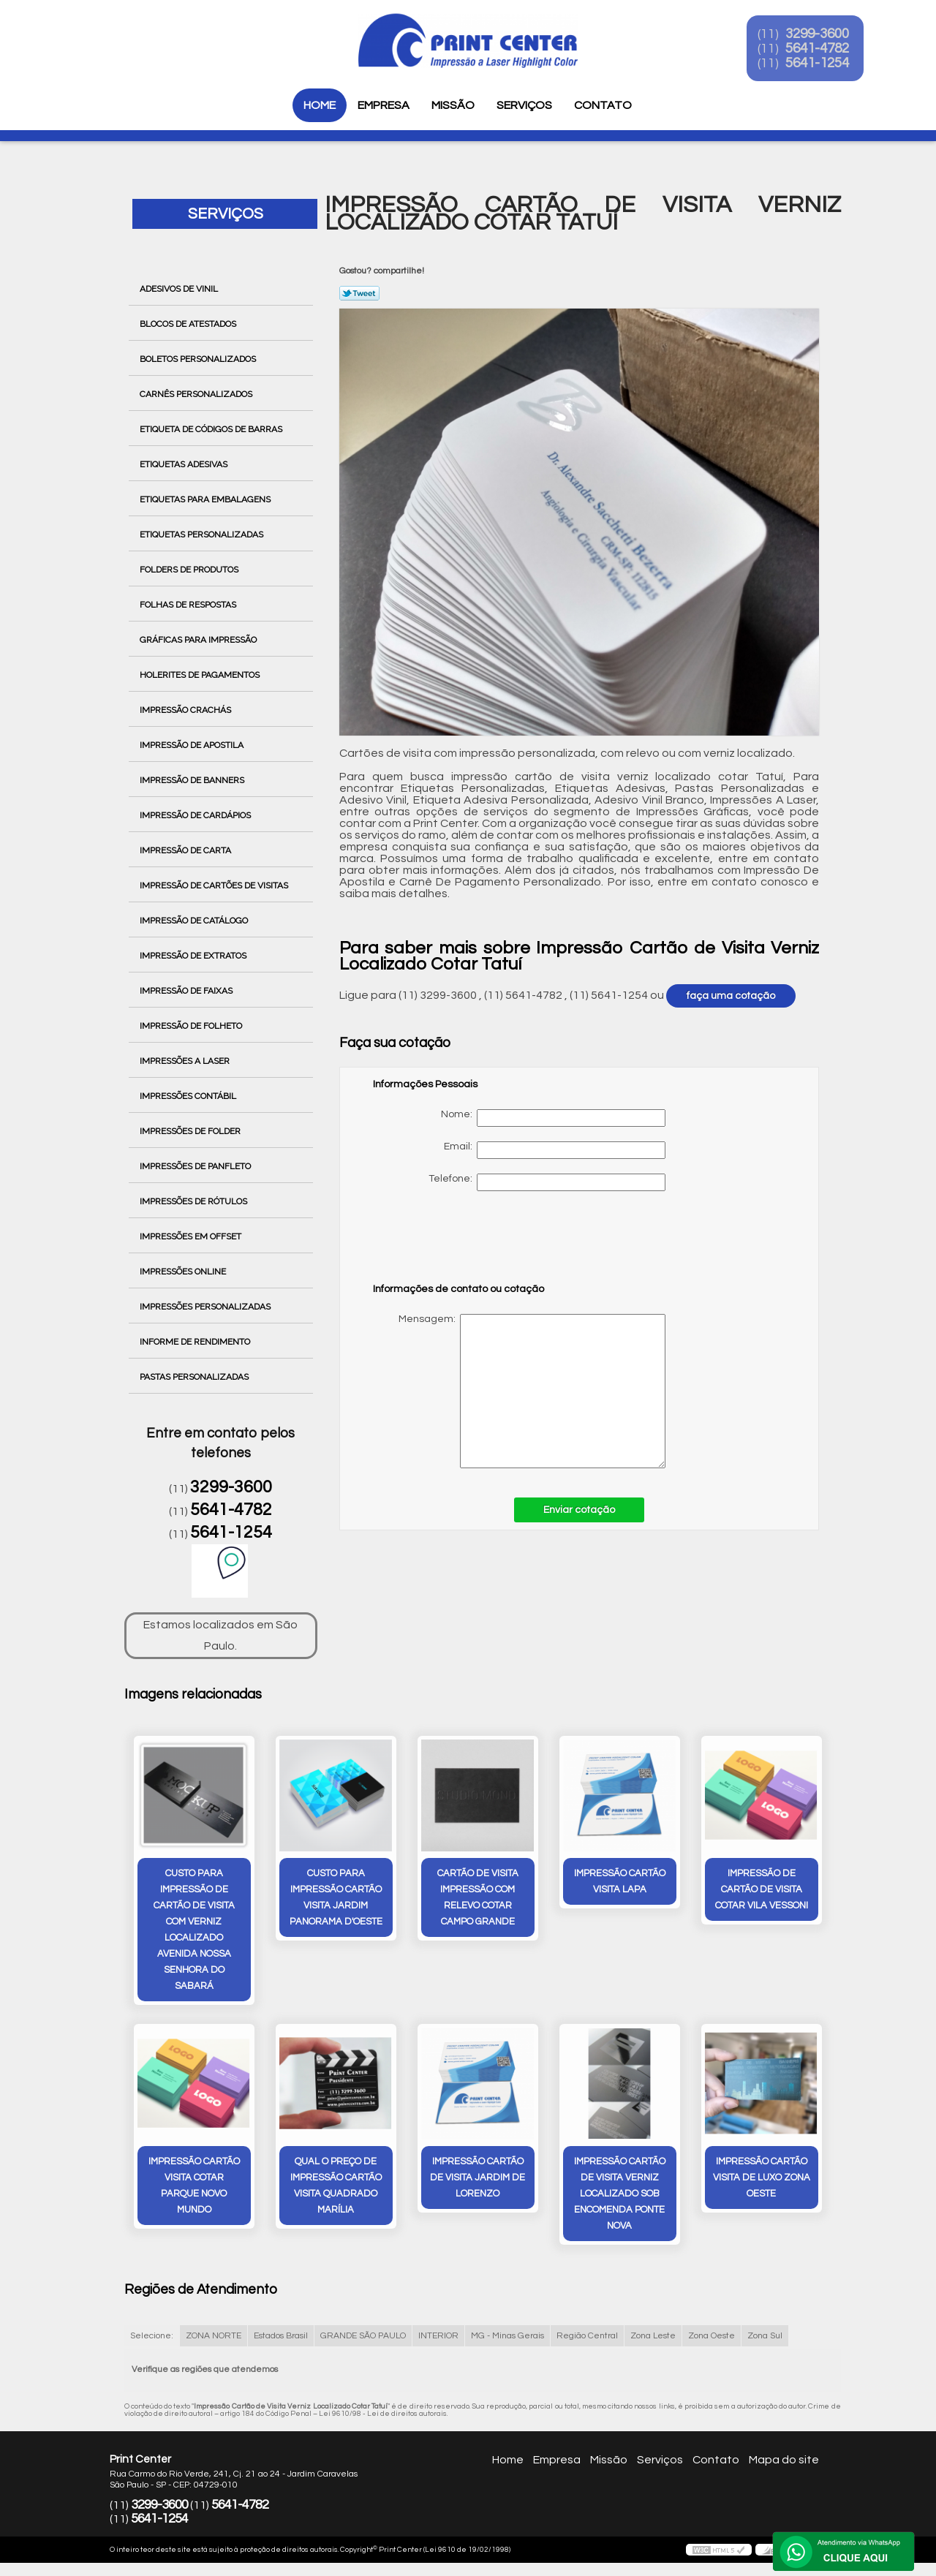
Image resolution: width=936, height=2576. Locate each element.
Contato (603, 105)
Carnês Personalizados (197, 394)
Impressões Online (184, 1271)
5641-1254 (827, 64)
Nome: (553, 1118)
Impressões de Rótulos (194, 1201)
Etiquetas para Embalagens (206, 499)
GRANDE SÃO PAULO (363, 2337)
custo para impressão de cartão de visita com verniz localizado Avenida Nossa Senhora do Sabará (194, 1930)
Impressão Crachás (186, 710)
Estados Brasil (281, 2337)
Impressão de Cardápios (196, 815)
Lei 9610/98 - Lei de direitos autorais (383, 2415)
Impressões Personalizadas (206, 1307)
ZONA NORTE (213, 2337)
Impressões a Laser (186, 1061)
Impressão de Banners (193, 780)
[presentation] (466, 1243)
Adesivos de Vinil (180, 289)
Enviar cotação (579, 1510)
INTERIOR (438, 2337)
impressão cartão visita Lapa (619, 1882)
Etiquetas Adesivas (185, 464)
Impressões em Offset (192, 1236)
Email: (554, 1150)
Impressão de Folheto (192, 1026)
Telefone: (547, 1182)
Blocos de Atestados (189, 324)
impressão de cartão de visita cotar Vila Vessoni (761, 1890)
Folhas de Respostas (189, 605)
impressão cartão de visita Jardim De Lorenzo (477, 2179)
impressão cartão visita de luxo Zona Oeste (761, 2179)
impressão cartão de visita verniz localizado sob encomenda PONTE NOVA (619, 2195)
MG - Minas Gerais (507, 2337)
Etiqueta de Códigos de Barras (212, 429)
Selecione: (151, 2337)
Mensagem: (519, 1391)
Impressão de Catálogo (195, 920)
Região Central (587, 2337)
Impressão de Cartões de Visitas (215, 885)
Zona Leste (653, 2337)
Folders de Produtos (190, 569)
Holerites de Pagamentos (201, 675)
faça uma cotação (731, 996)
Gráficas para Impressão (199, 640)
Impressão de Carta (186, 850)
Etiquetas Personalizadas (202, 534)
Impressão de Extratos (194, 956)
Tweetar (359, 293)
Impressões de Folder (191, 1131)
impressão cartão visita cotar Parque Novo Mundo (194, 2187)
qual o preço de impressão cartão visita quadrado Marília (336, 2187)
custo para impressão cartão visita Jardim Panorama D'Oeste (336, 1898)
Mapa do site (784, 2461)
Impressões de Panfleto (196, 1166)
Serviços (524, 105)
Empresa (384, 105)
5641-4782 (827, 49)
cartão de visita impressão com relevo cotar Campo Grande (477, 1898)
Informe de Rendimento (196, 1342)
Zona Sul (764, 2337)
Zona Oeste (711, 2337)
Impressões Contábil (189, 1096)
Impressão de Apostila (193, 745)
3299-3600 (827, 35)
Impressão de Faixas (187, 991)
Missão (453, 105)
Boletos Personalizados (199, 359)
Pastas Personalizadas (195, 1377)
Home (319, 105)
